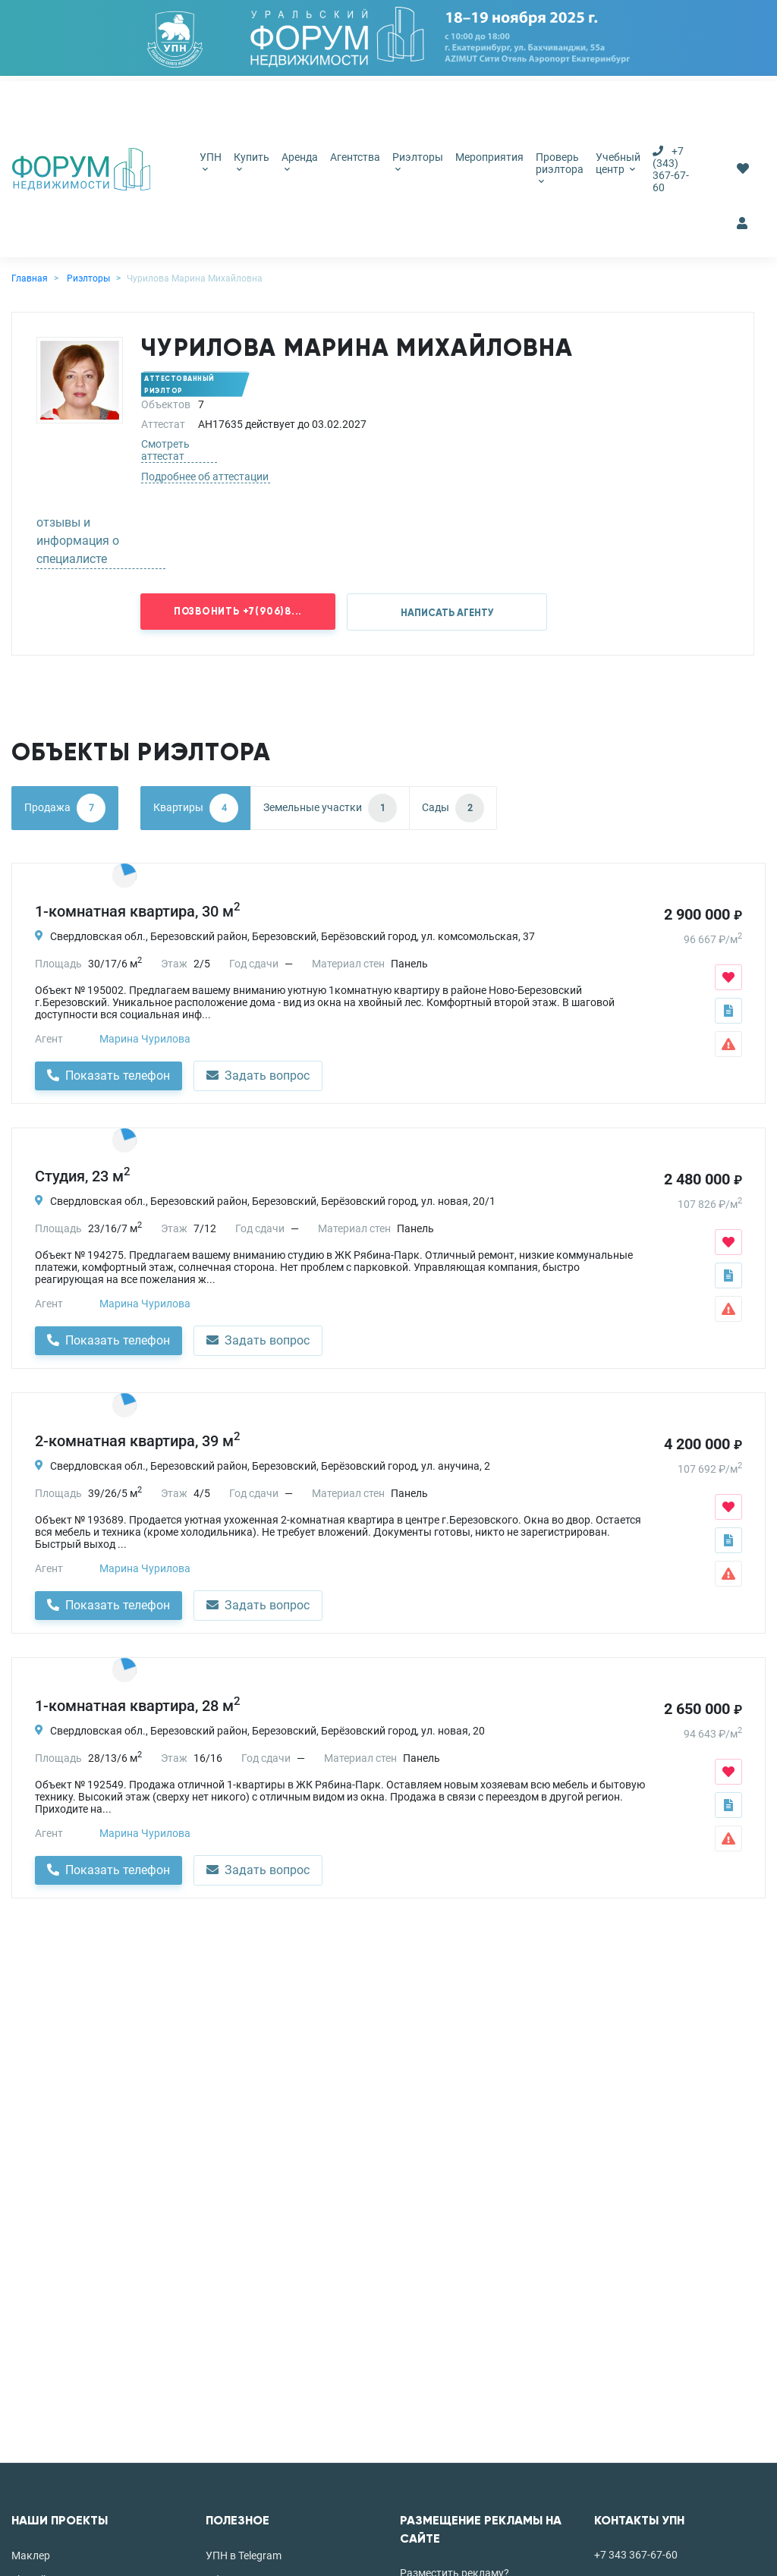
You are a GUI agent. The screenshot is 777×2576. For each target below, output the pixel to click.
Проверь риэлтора (560, 167)
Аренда (300, 161)
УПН (211, 161)
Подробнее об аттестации (205, 476)
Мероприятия (489, 157)
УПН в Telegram (244, 2555)
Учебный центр (618, 163)
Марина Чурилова (144, 1039)
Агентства (355, 157)
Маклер (30, 2555)
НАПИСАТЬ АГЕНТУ (447, 613)
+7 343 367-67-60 (636, 2555)
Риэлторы (417, 161)
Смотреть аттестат (165, 450)
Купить (251, 161)
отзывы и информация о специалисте (77, 540)
